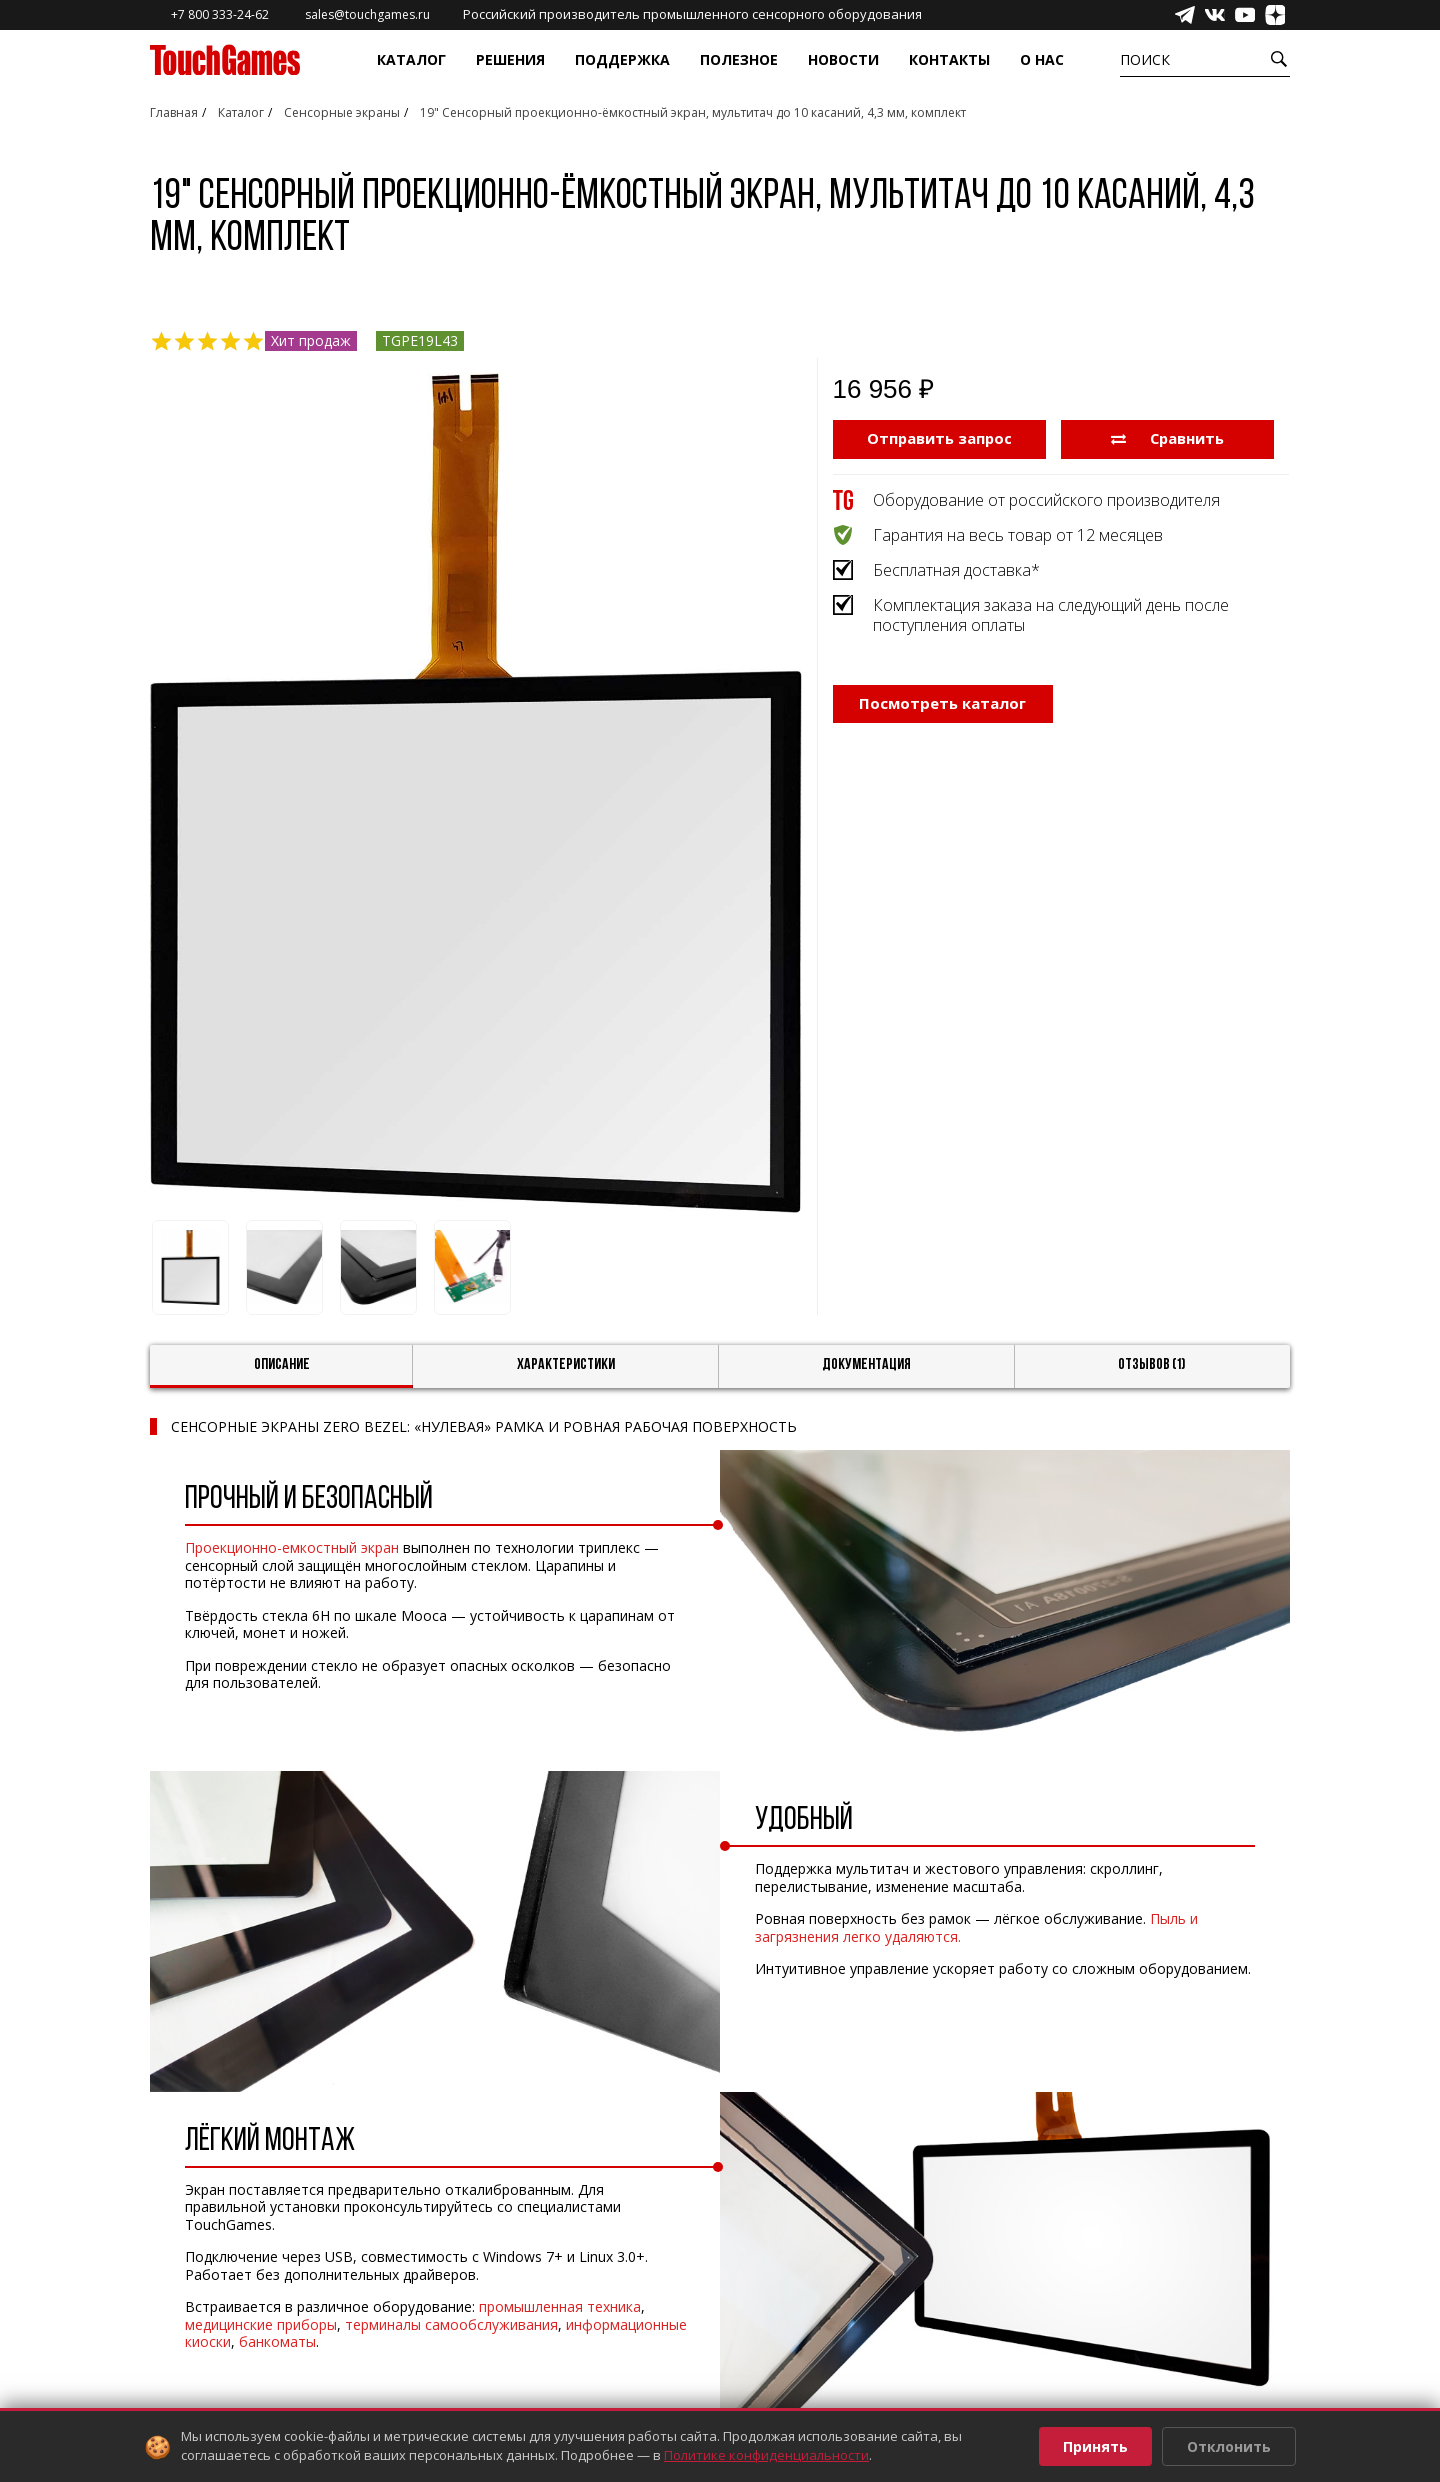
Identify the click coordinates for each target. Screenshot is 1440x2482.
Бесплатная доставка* (956, 569)
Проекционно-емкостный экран (292, 1547)
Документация (866, 1365)
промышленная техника (560, 2306)
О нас (1042, 59)
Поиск (1145, 59)
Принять (1095, 2446)
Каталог (411, 59)
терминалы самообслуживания (451, 2324)
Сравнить (1167, 438)
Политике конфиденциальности (766, 2455)
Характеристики (566, 1365)
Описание (282, 1365)
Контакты (949, 59)
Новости (843, 59)
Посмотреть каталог (942, 705)
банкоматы (277, 2341)
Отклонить (1229, 2446)
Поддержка (622, 59)
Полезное (739, 59)
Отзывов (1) (1152, 1365)
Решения (510, 59)
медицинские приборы (261, 2324)
